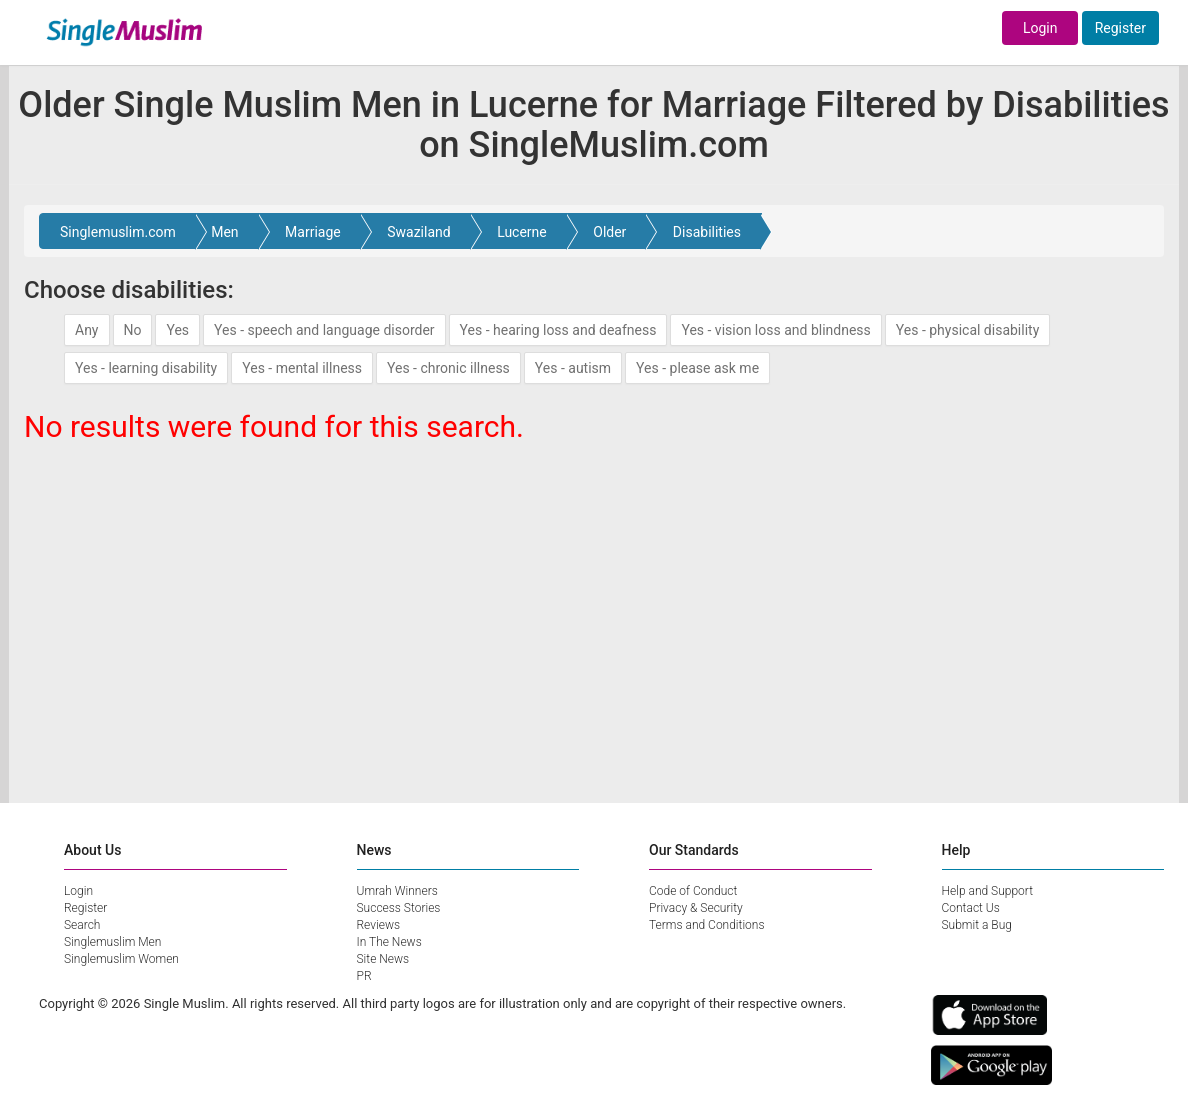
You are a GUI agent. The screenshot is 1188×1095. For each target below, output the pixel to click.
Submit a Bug (977, 925)
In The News (389, 942)
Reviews (379, 925)
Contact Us (971, 908)
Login (1040, 28)
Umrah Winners (397, 891)
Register (1120, 28)
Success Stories (399, 908)
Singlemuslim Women (121, 959)
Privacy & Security (696, 908)
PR (364, 976)
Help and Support (988, 891)
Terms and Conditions (707, 925)
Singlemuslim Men (112, 942)
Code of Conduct (693, 891)
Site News (383, 959)
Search (82, 925)
